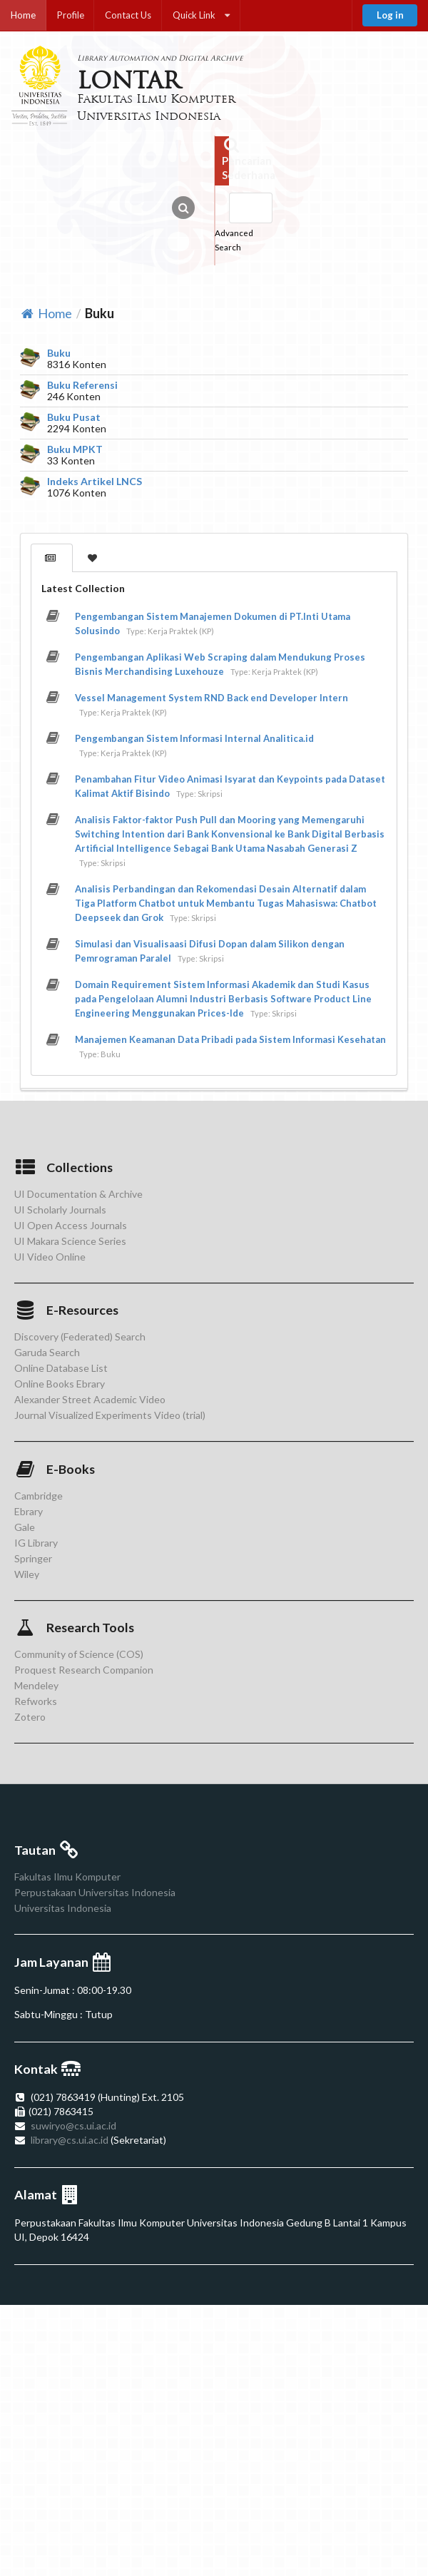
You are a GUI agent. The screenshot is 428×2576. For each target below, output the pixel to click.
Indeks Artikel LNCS (94, 481)
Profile (70, 15)
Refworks (35, 1701)
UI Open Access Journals (70, 1225)
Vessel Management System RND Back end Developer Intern (211, 697)
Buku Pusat (74, 417)
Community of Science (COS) (78, 1654)
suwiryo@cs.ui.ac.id (73, 2125)
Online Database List (61, 1368)
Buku (59, 353)
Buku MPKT (75, 449)
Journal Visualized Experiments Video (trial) (109, 1415)
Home (23, 15)
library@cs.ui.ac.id (69, 2140)
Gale (24, 1527)
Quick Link (201, 15)
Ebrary (28, 1511)
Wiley (26, 1574)
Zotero (30, 1717)
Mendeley (36, 1685)
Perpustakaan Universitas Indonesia (94, 1892)
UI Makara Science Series (70, 1241)
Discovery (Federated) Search (80, 1337)
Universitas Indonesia (62, 1908)
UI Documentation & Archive (78, 1194)
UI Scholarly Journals (60, 1209)
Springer (33, 1558)
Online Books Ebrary (59, 1384)
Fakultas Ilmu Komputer (67, 1877)
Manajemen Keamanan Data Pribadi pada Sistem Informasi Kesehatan (230, 1039)
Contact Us (128, 15)
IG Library (36, 1543)
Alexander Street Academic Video (89, 1399)
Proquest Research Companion (83, 1670)
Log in (390, 15)
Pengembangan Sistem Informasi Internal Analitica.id (194, 738)
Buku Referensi (82, 385)
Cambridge (38, 1496)
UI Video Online (50, 1257)
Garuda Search (47, 1352)
